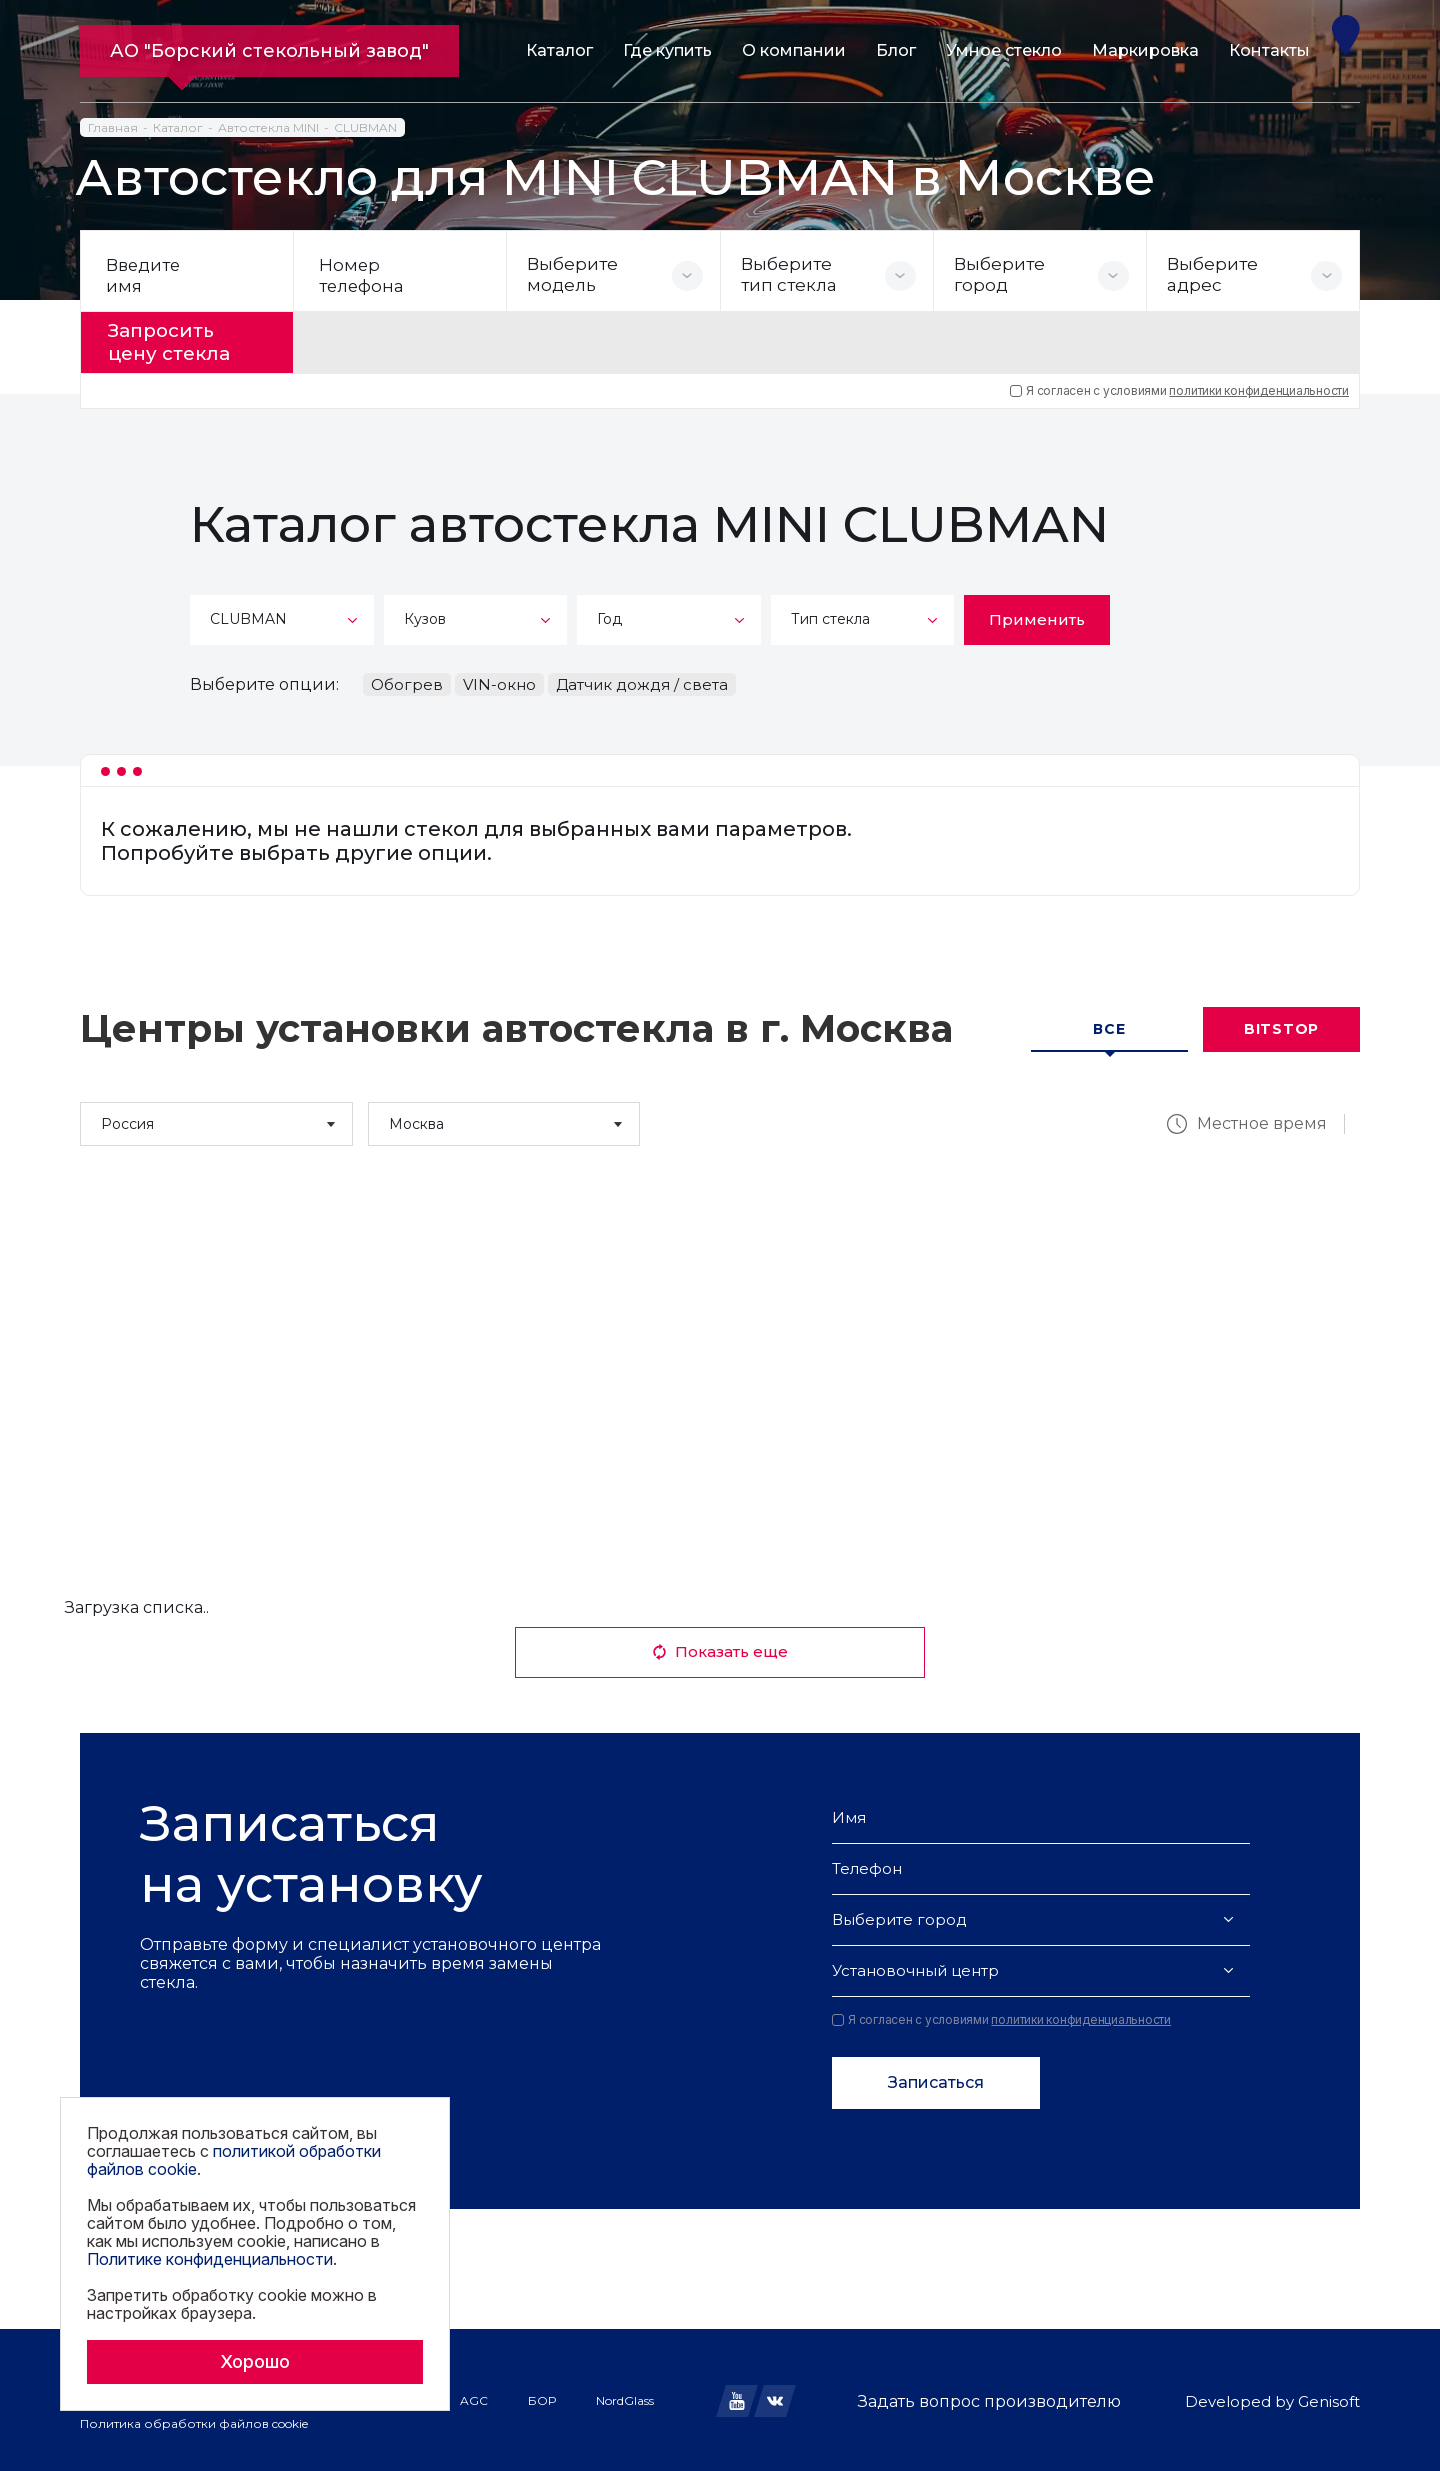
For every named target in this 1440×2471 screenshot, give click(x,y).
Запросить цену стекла (176, 341)
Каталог (559, 50)
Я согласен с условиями (1179, 388)
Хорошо (255, 2361)
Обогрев (407, 681)
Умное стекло (1004, 50)
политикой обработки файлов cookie (234, 2160)
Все (1109, 1026)
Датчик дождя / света (642, 681)
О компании (794, 50)
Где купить (667, 50)
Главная (113, 127)
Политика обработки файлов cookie (194, 2420)
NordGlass (625, 2397)
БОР (542, 2397)
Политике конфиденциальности (210, 2259)
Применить (1037, 616)
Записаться (936, 2079)
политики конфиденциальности (1259, 387)
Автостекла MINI (268, 127)
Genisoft (1329, 2398)
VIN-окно (499, 681)
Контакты (1269, 50)
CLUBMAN (365, 127)
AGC (474, 2397)
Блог (896, 50)
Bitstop (1281, 1026)
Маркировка (1145, 50)
